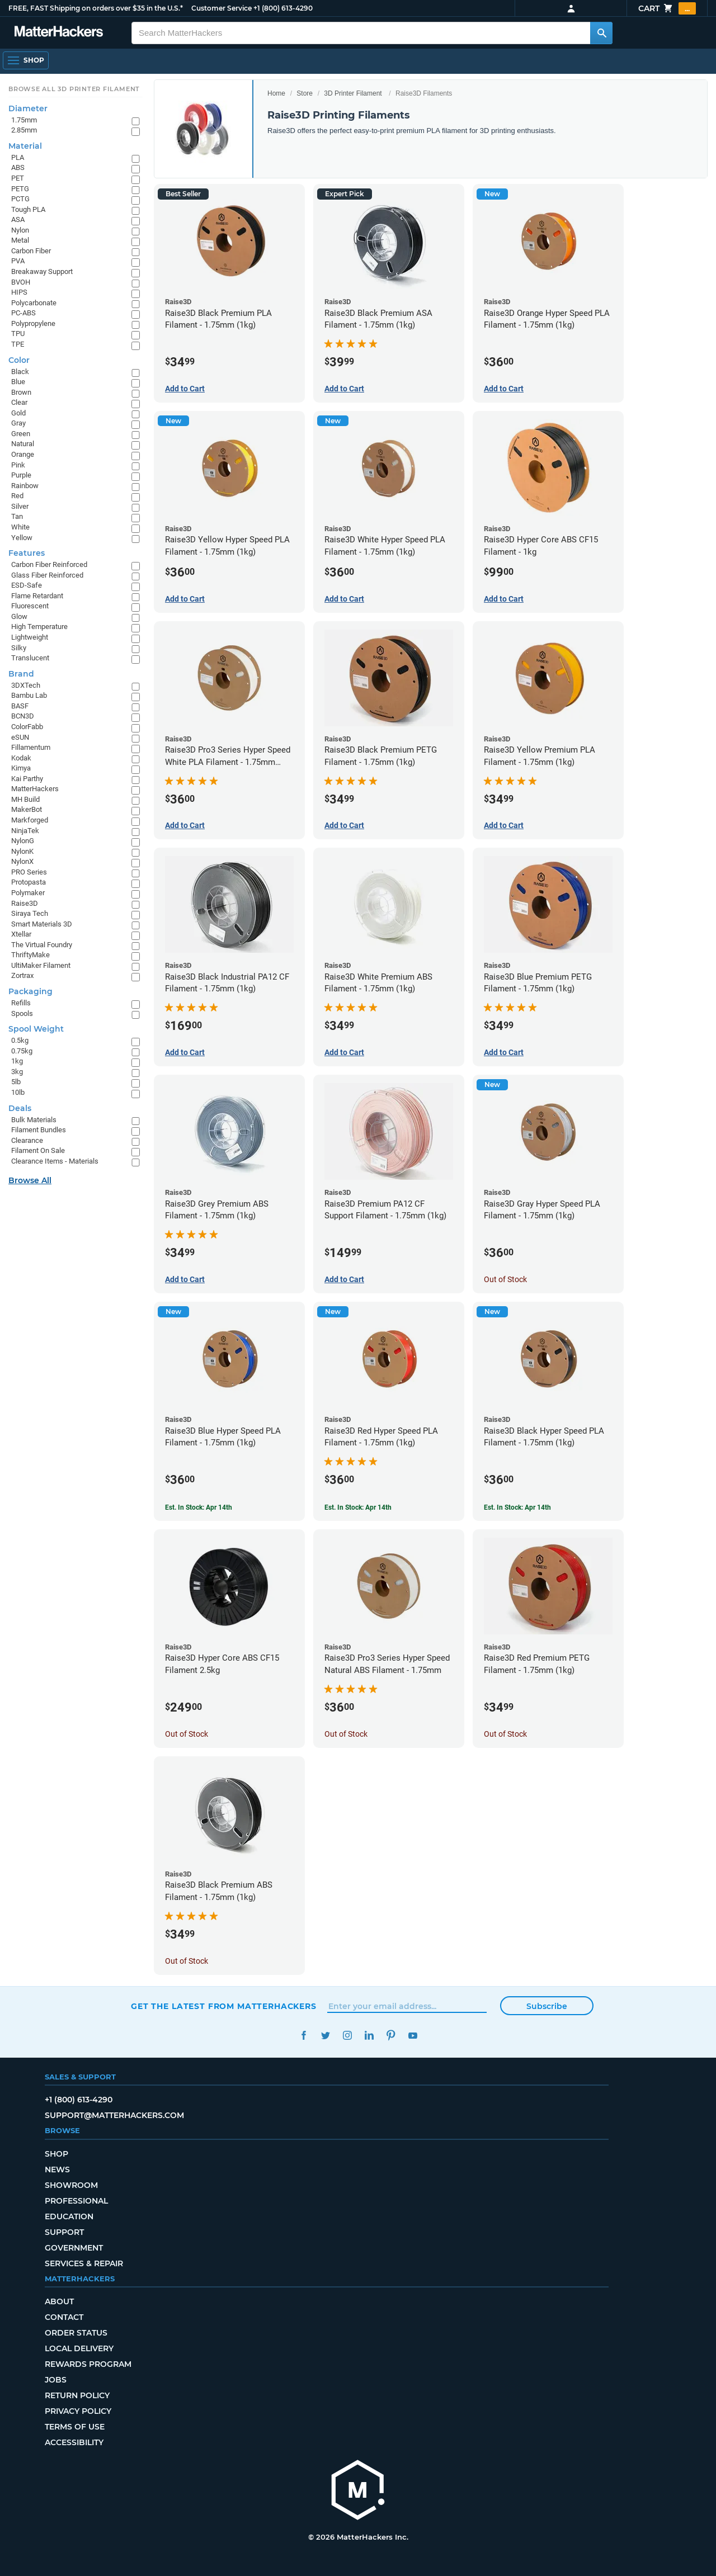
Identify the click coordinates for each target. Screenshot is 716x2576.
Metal (20, 240)
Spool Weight (36, 1029)
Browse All (29, 1180)
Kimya (21, 768)
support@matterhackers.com (114, 2115)
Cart (667, 8)
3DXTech (25, 685)
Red (17, 495)
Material (25, 146)
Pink (18, 465)
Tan (17, 516)
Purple (21, 475)
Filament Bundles (38, 1130)
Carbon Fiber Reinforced (49, 564)
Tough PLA (28, 209)
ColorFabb (27, 726)
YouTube (412, 2035)
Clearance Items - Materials (54, 1161)
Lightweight (29, 637)
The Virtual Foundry (41, 944)
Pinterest (391, 2035)
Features (26, 553)
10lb (18, 1092)
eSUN (20, 737)
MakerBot (26, 809)
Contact (64, 2317)
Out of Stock (505, 1279)
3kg (17, 1071)
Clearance (27, 1140)
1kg (17, 1061)
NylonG (22, 840)
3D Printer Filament (352, 93)
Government (74, 2248)
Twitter (325, 2035)
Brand (21, 674)
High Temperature (39, 626)
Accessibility (74, 2442)
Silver (20, 506)
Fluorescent (30, 606)
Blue (18, 381)
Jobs (56, 2380)
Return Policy (77, 2395)
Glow (19, 616)
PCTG (20, 199)
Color (19, 360)
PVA (18, 261)
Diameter (28, 108)
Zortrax (22, 975)
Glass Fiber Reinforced (47, 575)
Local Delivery (79, 2348)
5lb (16, 1081)
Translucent (30, 658)
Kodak (21, 758)
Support (64, 2232)
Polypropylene (33, 323)
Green (20, 433)
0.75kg (21, 1051)
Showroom (71, 2185)
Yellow (21, 537)
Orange (22, 454)
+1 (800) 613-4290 (283, 8)
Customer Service (221, 8)
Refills (21, 1003)
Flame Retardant (37, 596)
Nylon (20, 230)
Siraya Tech (29, 913)
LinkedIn (369, 2035)
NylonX (22, 861)
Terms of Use (75, 2427)
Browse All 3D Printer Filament (74, 89)
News (57, 2169)
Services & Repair (84, 2263)
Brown (21, 392)
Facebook (303, 2035)
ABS (18, 167)
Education (69, 2216)
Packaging (30, 991)
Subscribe (546, 2006)
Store (304, 93)
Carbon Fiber (31, 251)
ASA (18, 219)
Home (276, 93)
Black (20, 371)
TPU (18, 333)
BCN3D (22, 716)
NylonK (22, 851)
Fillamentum (30, 747)
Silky (18, 648)
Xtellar (21, 934)
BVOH (20, 282)
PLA (17, 157)
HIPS (19, 292)
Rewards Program (88, 2364)
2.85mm (24, 130)
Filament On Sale (38, 1150)
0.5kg (20, 1040)
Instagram (347, 2035)
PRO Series (29, 872)
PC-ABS (23, 313)
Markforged (29, 820)
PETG (20, 189)
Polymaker (28, 892)
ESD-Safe (26, 585)
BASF (20, 706)
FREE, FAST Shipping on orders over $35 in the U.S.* (95, 8)
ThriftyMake (30, 955)
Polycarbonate (33, 303)
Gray (18, 423)
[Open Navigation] (26, 60)
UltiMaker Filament (40, 965)
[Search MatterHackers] (601, 33)
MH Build (25, 799)
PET (17, 178)
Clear (19, 402)
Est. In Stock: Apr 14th (198, 1507)
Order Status (76, 2333)
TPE (17, 344)
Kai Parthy (27, 778)
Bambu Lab (29, 695)
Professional (76, 2201)
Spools (22, 1013)
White (20, 527)
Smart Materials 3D (41, 924)
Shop (56, 2154)
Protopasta (28, 882)
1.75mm (24, 120)
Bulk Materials (33, 1120)
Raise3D (24, 903)
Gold (18, 413)
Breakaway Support (42, 271)
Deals (19, 1108)
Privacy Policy (78, 2411)
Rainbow (25, 485)
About (59, 2301)
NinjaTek (25, 830)
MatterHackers (35, 788)
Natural (22, 443)
